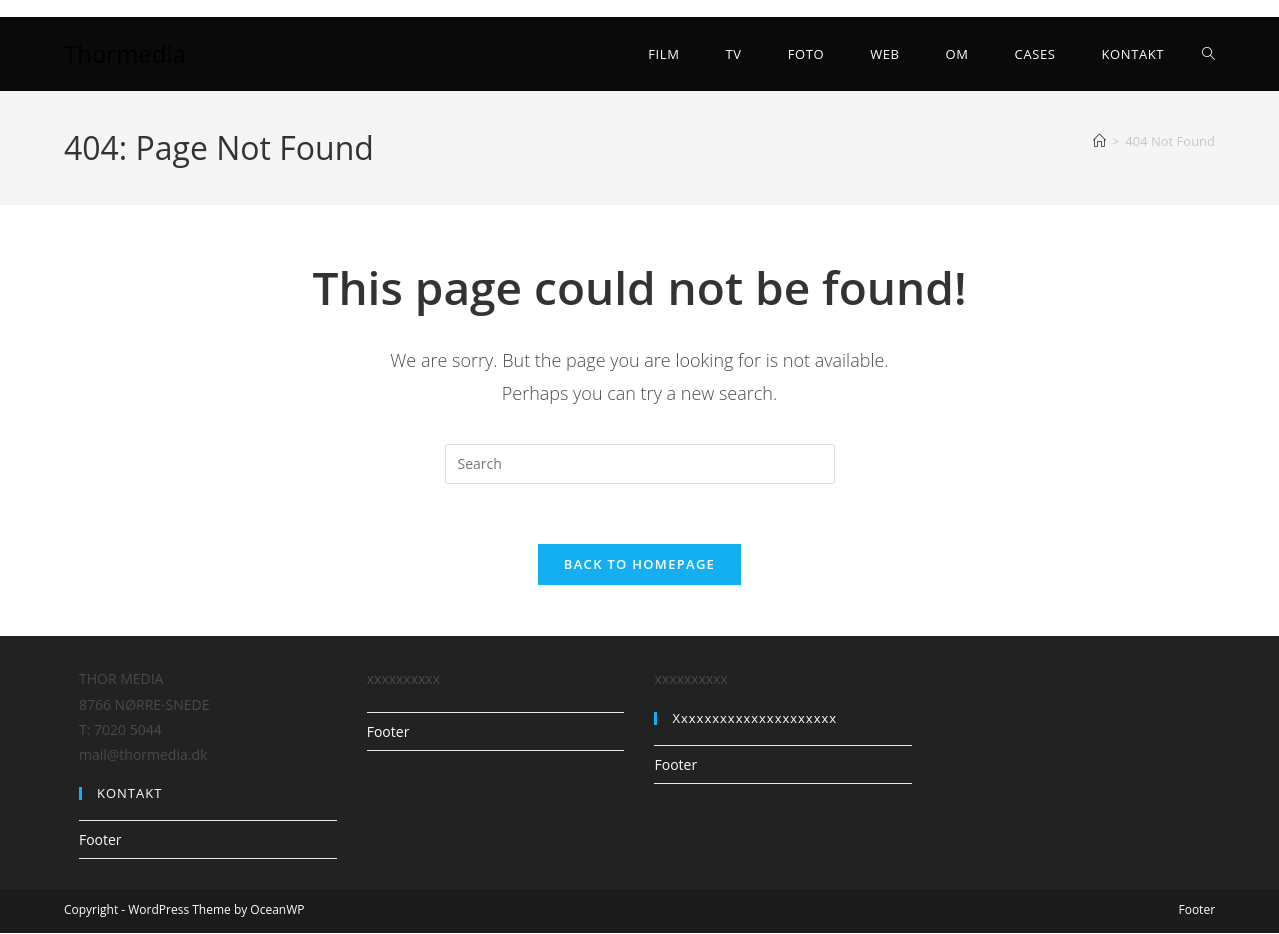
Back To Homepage (639, 565)
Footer (100, 840)
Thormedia (125, 53)
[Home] (1099, 141)
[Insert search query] (640, 464)
